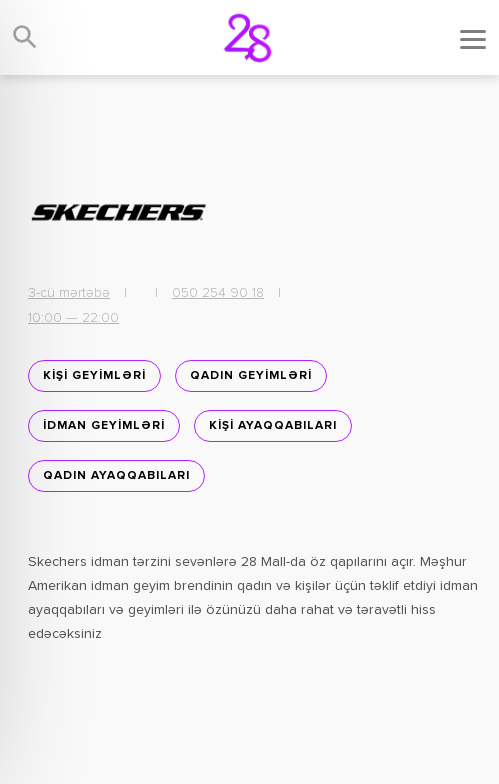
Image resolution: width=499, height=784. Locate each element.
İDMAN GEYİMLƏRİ (104, 426)
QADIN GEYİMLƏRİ (251, 376)
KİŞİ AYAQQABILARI (273, 426)
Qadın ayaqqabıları (116, 476)
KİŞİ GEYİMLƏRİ (94, 376)
